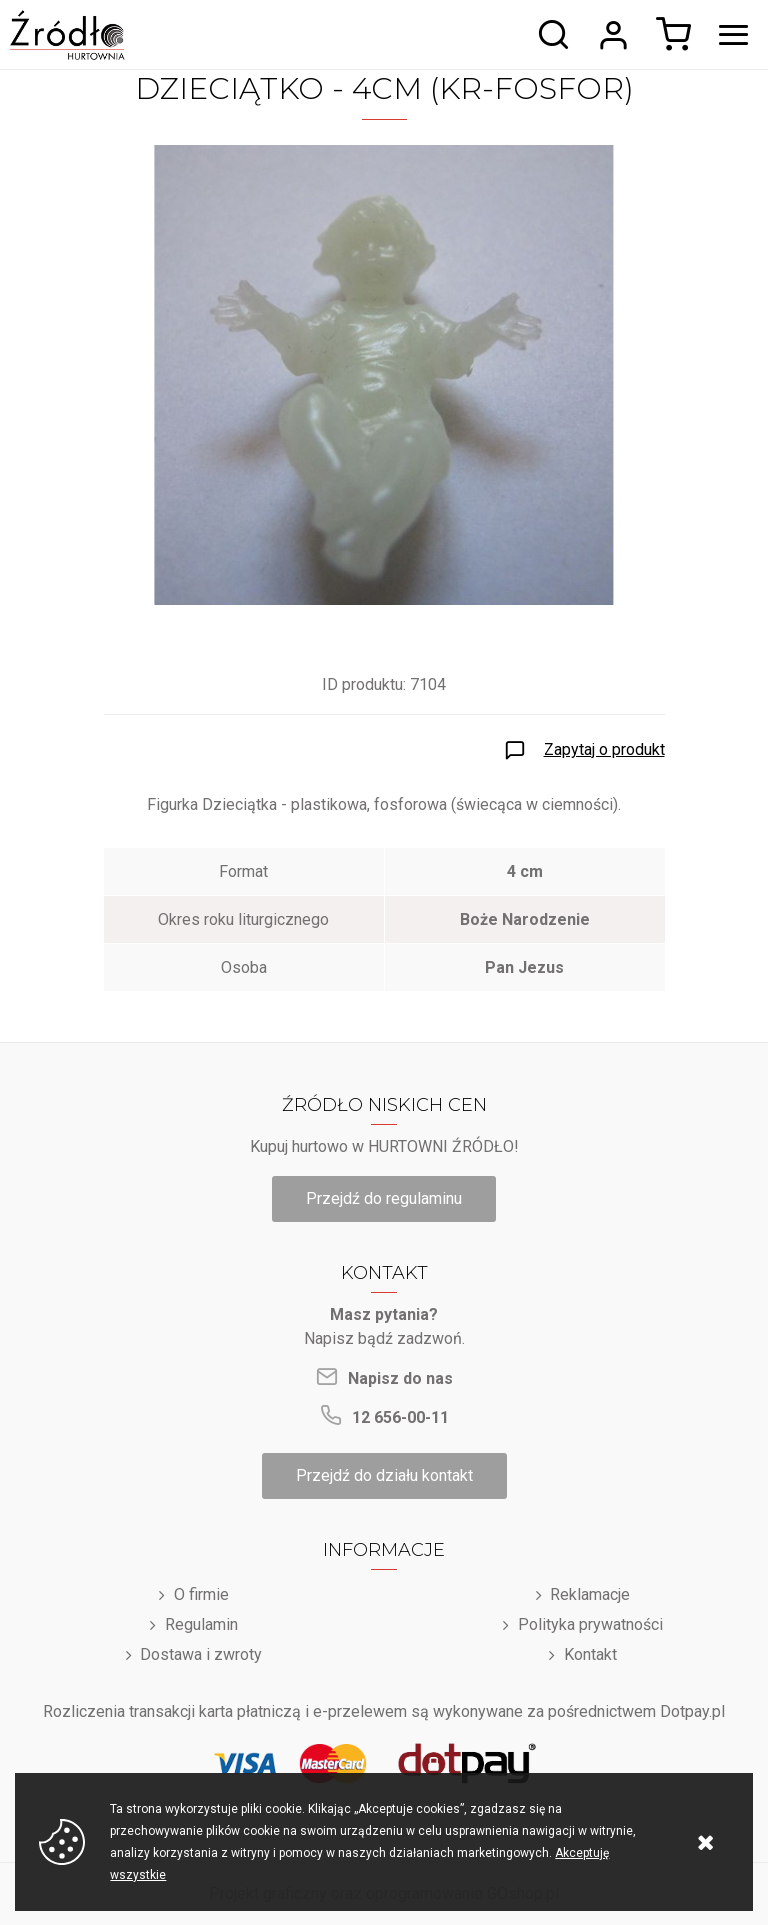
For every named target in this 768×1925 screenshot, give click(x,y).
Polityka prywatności (590, 1624)
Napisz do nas (400, 1378)
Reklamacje (590, 1594)
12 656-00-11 (400, 1417)
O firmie (201, 1594)
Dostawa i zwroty (201, 1654)
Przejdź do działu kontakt (384, 1475)
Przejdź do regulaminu (384, 1198)
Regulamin (201, 1624)
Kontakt (590, 1654)
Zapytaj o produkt (604, 749)
